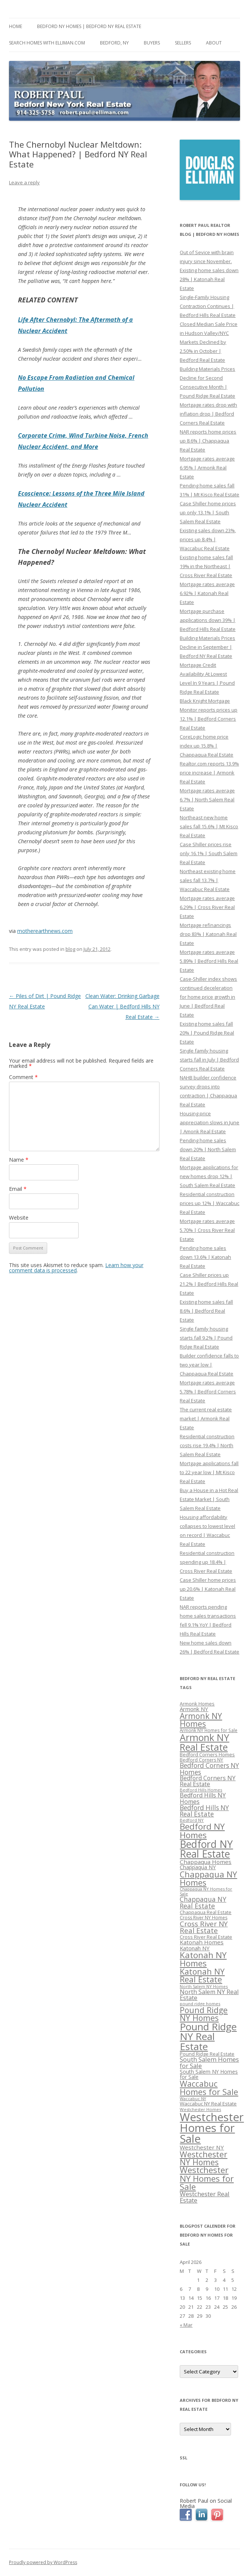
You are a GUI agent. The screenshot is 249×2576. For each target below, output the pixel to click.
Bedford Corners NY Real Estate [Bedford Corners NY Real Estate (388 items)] (208, 1781)
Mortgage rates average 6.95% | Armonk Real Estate (207, 467)
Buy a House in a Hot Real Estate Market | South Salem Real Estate (209, 1499)
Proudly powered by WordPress (43, 2562)
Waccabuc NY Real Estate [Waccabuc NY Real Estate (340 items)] (208, 2103)
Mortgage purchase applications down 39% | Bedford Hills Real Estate (208, 620)
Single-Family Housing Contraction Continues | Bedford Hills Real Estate (208, 306)
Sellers (183, 43)
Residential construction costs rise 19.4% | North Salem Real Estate (207, 1445)
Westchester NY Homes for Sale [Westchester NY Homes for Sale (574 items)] (207, 2178)
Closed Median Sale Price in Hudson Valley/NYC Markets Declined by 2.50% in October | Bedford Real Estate (208, 342)
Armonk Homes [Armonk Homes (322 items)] (197, 1704)
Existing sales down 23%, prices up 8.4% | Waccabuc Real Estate (208, 539)
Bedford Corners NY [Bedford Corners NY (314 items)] (201, 1760)
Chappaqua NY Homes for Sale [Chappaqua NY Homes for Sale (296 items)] (206, 1891)
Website (18, 1217)
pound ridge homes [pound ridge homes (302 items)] (200, 2003)
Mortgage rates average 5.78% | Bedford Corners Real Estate (208, 1391)
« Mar (186, 2324)
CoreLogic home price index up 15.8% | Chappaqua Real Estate (206, 745)
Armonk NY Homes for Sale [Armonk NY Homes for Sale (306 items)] (208, 1730)
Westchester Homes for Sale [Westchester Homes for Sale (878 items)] (212, 2128)
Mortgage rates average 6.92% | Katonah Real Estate (207, 593)
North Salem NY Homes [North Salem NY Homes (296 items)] (204, 1986)
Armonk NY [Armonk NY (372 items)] (194, 1709)
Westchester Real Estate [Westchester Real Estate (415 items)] (205, 2197)
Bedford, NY (114, 43)
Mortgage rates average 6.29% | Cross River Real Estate (207, 907)
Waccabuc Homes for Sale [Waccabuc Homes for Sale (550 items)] (209, 2087)
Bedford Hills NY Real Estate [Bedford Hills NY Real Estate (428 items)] (204, 1810)
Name (18, 1159)
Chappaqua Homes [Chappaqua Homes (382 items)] (205, 1861)
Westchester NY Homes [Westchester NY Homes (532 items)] (203, 2158)
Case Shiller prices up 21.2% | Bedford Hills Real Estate (209, 1284)
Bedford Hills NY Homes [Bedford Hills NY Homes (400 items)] (203, 1798)
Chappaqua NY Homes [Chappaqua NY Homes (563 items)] (208, 1878)
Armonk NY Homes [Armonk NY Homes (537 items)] (201, 1719)
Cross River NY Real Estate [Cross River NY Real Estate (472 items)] (204, 1927)
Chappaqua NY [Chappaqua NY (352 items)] (198, 1867)
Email (18, 1188)
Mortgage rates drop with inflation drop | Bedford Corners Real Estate (208, 413)
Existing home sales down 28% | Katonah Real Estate (209, 279)
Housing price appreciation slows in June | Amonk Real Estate (209, 1122)
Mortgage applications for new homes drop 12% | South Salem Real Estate (209, 1176)
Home (15, 26)
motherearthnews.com (45, 930)
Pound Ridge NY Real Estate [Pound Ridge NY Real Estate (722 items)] (208, 2036)
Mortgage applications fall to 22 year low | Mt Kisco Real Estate (209, 1472)
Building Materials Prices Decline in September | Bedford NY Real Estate (207, 647)
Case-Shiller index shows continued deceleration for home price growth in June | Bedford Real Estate (208, 997)
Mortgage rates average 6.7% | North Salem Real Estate (207, 799)
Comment (23, 1077)
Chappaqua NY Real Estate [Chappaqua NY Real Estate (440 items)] (203, 1902)
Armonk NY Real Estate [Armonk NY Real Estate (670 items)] (204, 1742)
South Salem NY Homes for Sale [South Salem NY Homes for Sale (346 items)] (209, 2074)
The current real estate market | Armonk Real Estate (206, 1418)
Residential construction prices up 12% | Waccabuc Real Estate (209, 1203)
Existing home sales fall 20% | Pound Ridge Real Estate (207, 1032)
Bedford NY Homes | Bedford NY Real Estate (89, 26)
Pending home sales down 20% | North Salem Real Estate (208, 1149)
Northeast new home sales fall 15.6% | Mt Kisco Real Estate (209, 826)
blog (70, 949)
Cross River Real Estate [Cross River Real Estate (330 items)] (206, 1936)
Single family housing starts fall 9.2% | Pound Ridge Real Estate (206, 1337)
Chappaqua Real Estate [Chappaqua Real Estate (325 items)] (205, 1912)
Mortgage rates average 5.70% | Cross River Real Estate (207, 1230)
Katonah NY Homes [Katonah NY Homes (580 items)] (203, 1959)
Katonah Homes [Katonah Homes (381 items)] (202, 1942)
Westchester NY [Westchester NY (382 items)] (202, 2147)
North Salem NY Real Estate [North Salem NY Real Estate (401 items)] (209, 1995)
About (214, 43)
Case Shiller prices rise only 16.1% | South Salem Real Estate (208, 853)
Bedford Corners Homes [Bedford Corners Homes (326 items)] (207, 1754)
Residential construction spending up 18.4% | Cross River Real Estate (207, 1562)
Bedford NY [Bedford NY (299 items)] (192, 1820)
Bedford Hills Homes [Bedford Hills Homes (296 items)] (201, 1790)
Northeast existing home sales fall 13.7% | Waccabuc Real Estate (208, 880)
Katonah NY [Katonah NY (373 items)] (195, 1948)
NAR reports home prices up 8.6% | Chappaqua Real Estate (208, 440)
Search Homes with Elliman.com (47, 43)
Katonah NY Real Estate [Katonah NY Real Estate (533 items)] (202, 1975)
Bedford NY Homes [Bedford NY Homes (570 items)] (202, 1830)
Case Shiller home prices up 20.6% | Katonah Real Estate (208, 1589)
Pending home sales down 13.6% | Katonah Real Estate (205, 1257)
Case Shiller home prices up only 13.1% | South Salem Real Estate (208, 512)
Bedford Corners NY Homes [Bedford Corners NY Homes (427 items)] (209, 1768)
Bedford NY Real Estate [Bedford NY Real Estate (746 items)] (206, 1849)
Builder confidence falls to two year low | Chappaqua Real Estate (209, 1364)
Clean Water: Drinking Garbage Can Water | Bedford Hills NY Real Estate (122, 1006)
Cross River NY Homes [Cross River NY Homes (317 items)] (203, 1917)
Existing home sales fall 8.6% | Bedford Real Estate (206, 1310)
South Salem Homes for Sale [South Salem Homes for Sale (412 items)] (209, 2062)
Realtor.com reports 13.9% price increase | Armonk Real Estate (209, 772)
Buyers (152, 43)
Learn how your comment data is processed (76, 1267)
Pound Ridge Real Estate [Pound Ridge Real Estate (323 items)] (207, 2054)
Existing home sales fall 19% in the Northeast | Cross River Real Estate (206, 566)
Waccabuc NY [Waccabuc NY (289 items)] (193, 2098)
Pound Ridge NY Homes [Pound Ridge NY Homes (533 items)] (204, 2014)
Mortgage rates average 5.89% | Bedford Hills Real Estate (209, 961)
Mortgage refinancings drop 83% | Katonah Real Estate (208, 934)
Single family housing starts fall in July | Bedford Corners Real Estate (209, 1059)
